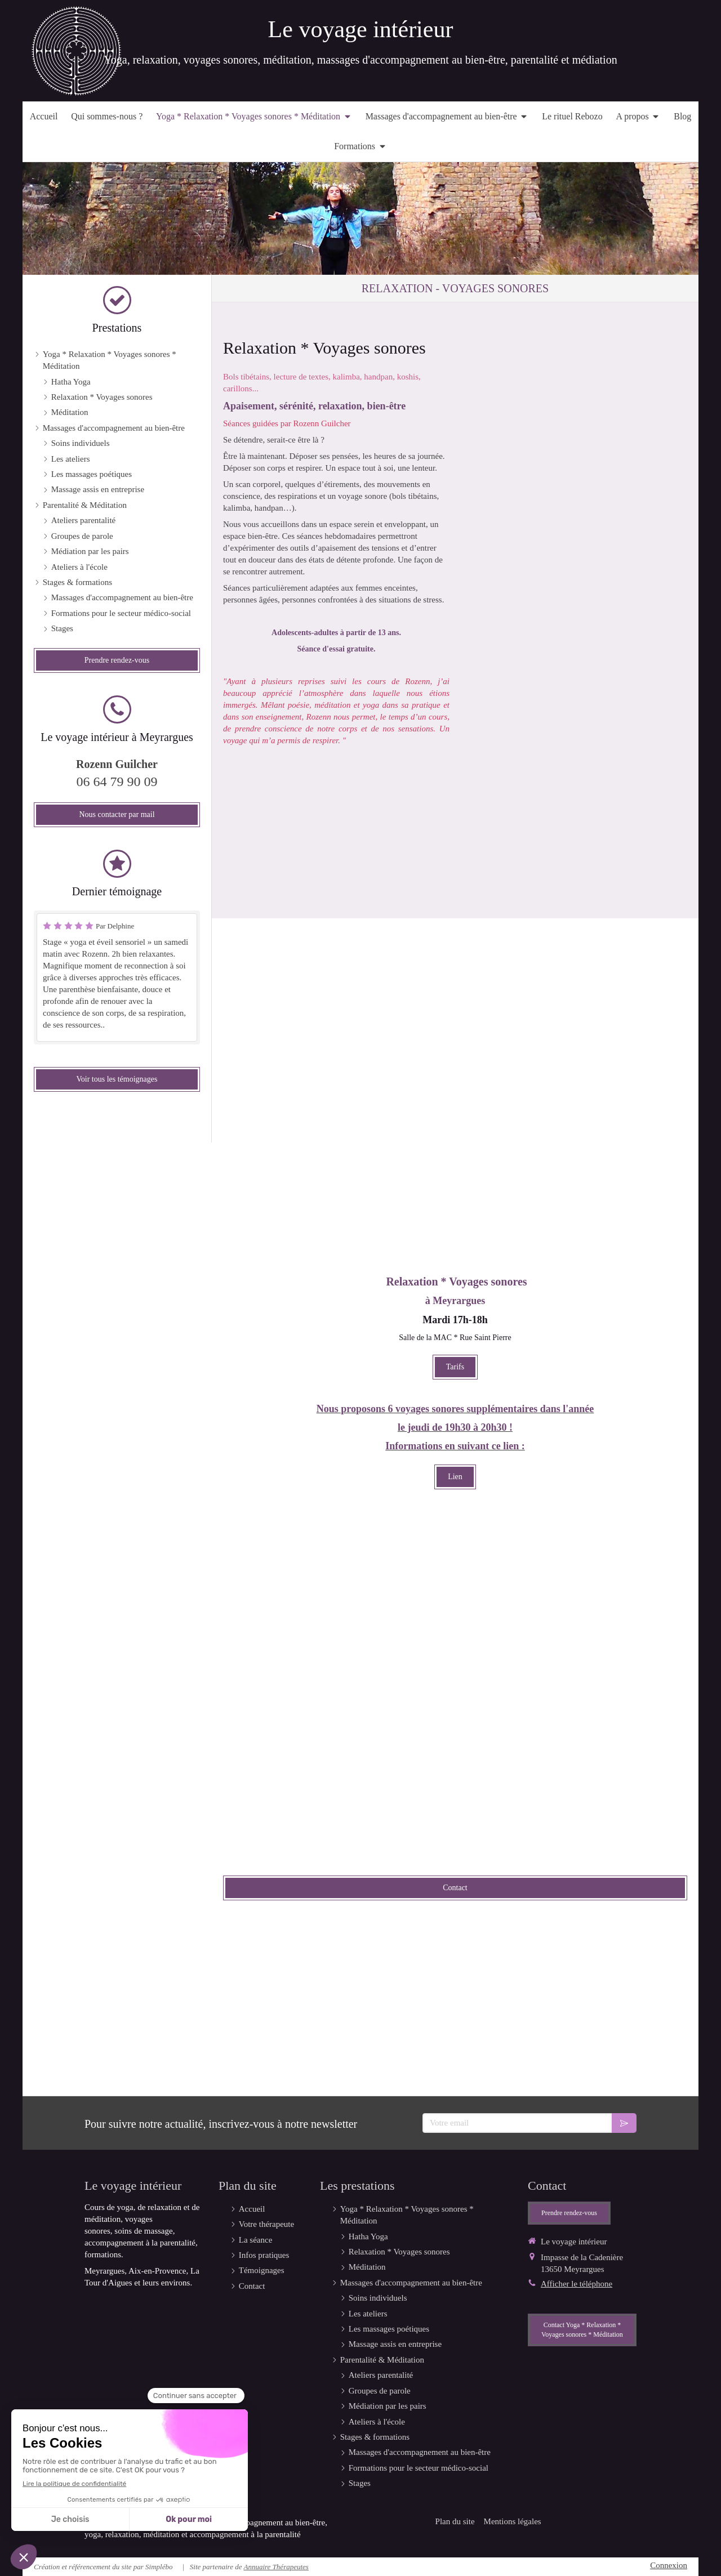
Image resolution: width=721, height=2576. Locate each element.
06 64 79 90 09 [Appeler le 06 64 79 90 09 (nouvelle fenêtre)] (117, 781)
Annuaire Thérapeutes (275, 2566)
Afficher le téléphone (576, 2283)
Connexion (668, 2565)
